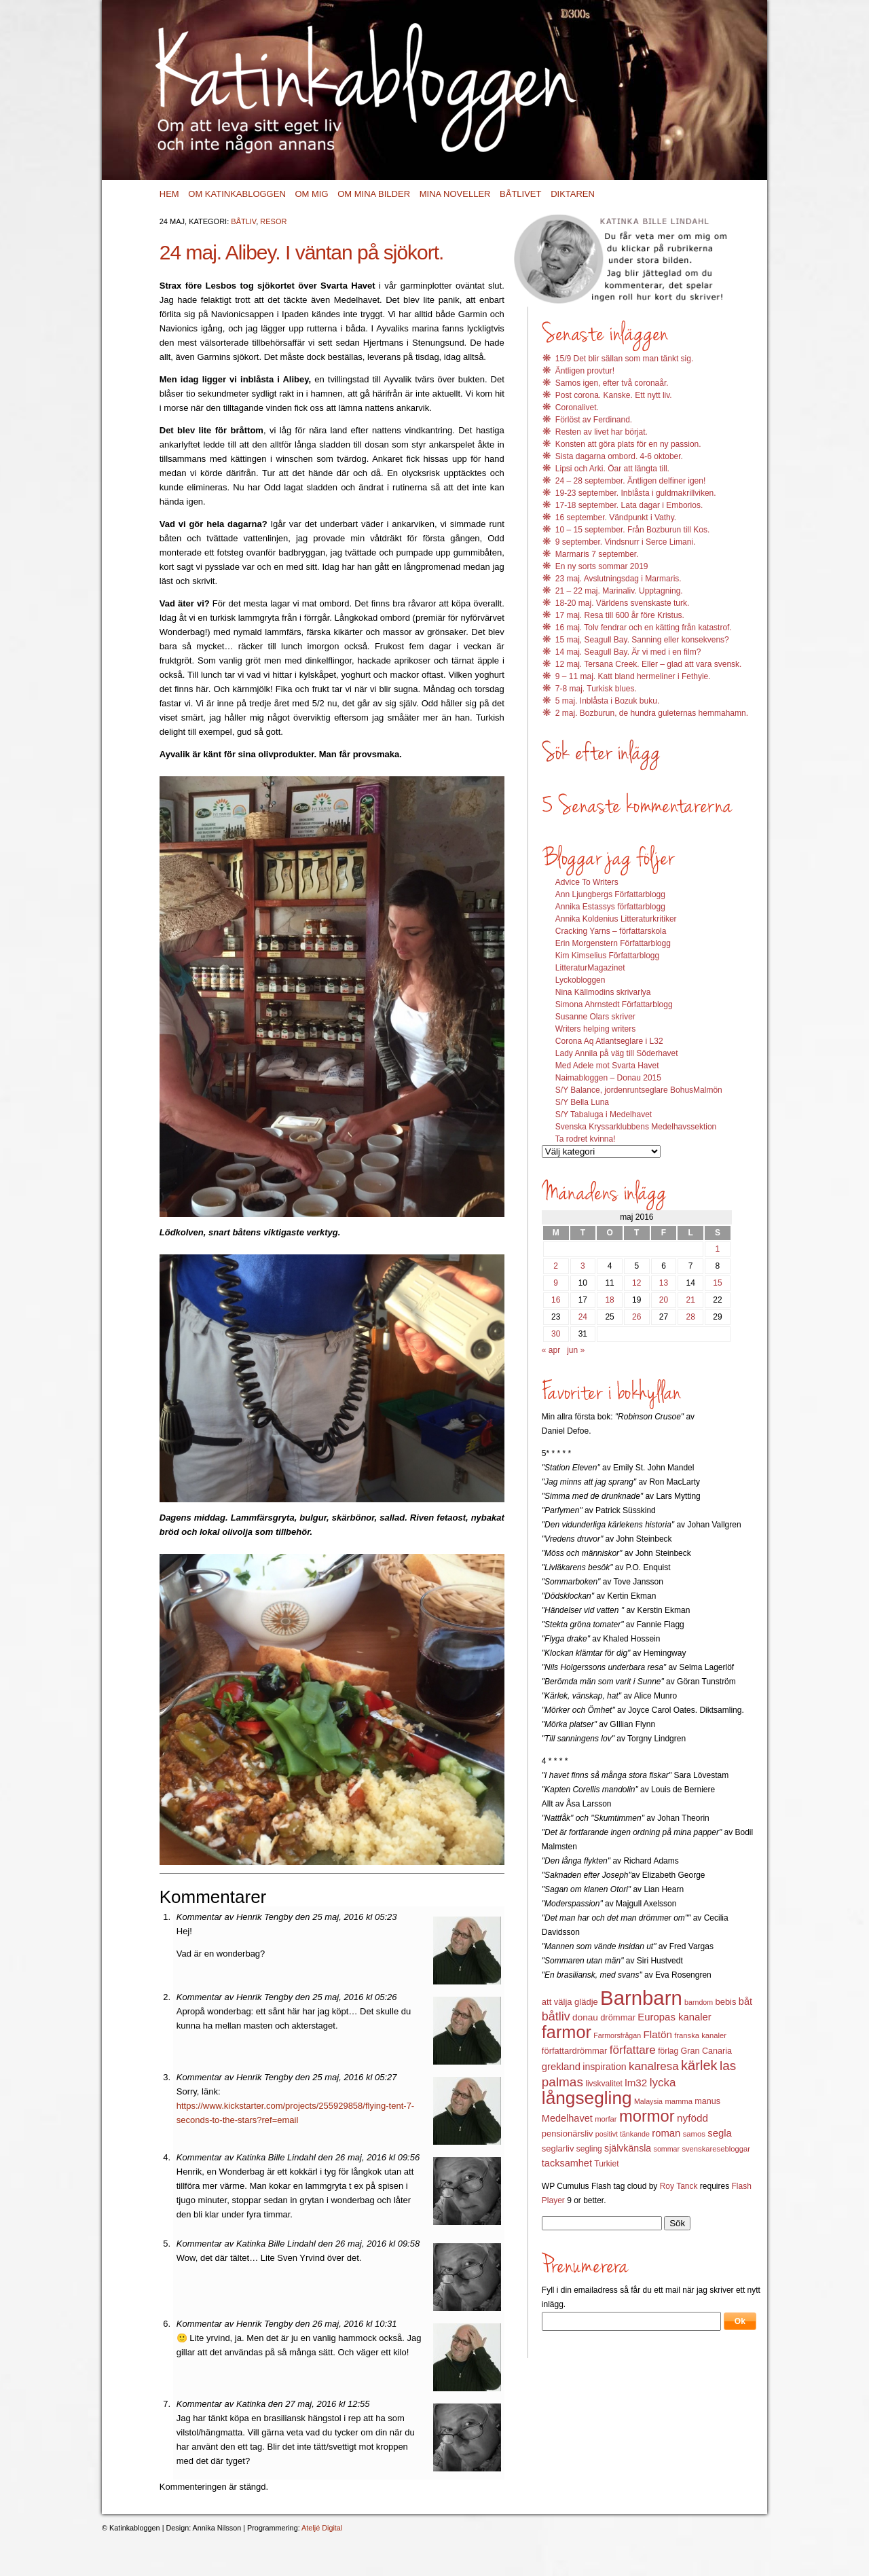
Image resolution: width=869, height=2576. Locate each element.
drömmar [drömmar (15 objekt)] (617, 2017)
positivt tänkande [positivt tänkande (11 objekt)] (622, 2134)
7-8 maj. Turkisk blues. (596, 688)
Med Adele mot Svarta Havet (607, 1065)
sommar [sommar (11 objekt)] (667, 2149)
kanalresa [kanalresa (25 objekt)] (654, 2066)
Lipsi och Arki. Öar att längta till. (612, 468)
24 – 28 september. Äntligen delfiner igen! (630, 481)
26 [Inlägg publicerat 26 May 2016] (636, 1317)
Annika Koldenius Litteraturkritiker (616, 919)
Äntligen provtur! (584, 371)
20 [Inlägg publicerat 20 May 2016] (663, 1300)
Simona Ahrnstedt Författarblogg (614, 1004)
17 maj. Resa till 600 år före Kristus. (619, 615)
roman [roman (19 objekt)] (666, 2133)
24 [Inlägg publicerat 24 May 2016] (582, 1317)
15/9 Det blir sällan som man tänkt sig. (624, 358)
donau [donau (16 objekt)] (585, 2017)
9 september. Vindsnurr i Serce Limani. (625, 542)
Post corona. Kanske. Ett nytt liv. (613, 395)
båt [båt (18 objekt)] (745, 2001)
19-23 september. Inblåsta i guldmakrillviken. (635, 493)
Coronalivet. (577, 407)
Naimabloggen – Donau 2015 (608, 1078)
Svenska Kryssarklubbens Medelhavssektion (635, 1126)
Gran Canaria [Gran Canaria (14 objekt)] (707, 2051)
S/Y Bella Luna (582, 1102)
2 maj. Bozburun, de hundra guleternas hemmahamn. (651, 713)
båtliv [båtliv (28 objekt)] (556, 2016)
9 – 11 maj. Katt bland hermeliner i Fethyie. (633, 676)
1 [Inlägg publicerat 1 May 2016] (718, 1249)
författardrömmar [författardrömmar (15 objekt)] (575, 2051)
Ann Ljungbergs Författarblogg (610, 894)
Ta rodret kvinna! (585, 1139)
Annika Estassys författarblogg (610, 906)
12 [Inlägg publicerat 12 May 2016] (636, 1283)
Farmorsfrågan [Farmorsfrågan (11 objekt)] (617, 2035)
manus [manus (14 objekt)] (707, 2101)
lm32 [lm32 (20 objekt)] (636, 2082)
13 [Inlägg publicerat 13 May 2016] (663, 1283)
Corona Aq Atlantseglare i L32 (609, 1041)
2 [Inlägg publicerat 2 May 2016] (555, 1266)
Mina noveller (455, 194)
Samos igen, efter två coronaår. (612, 383)
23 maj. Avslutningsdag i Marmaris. (618, 578)
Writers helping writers (595, 1029)
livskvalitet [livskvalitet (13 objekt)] (604, 2083)
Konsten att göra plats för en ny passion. (628, 444)
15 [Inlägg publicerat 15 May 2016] (717, 1283)
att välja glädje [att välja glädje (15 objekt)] (570, 2002)
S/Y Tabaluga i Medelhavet (603, 1114)
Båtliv (243, 221)
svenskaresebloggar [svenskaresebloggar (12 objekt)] (716, 2149)
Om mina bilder (373, 194)
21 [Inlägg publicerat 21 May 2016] (690, 1300)
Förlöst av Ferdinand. (593, 419)
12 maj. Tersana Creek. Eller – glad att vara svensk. (648, 664)
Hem (169, 194)
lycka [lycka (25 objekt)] (663, 2082)
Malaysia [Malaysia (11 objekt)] (648, 2101)
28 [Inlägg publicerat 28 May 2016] (690, 1317)
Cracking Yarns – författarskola (611, 931)
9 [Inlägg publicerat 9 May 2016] (555, 1283)
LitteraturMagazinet (590, 968)
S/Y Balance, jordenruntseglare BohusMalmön (638, 1090)
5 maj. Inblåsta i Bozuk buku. (607, 701)
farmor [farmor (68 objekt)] (566, 2032)
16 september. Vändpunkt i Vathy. (615, 517)
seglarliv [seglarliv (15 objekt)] (558, 2148)
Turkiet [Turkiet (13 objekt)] (606, 2164)
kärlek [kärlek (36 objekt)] (699, 2065)
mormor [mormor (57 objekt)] (647, 2116)
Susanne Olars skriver (595, 1016)
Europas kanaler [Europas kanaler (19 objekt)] (674, 2017)
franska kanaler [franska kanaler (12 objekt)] (700, 2035)
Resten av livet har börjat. (601, 432)
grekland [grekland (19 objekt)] (561, 2066)
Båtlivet (520, 194)
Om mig (311, 194)
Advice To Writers (586, 882)
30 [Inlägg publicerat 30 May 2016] (555, 1334)
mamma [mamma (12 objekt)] (678, 2101)
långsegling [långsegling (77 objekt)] (587, 2098)
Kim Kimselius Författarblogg (607, 955)
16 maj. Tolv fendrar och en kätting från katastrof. (643, 627)
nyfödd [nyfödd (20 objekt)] (692, 2118)
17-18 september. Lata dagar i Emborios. (629, 505)
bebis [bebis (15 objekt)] (725, 2002)
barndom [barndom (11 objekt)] (698, 2002)
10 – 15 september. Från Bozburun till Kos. (632, 529)
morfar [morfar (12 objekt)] (605, 2119)
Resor (273, 221)
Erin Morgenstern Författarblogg (613, 943)
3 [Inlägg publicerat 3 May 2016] (582, 1266)
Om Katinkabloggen (237, 194)
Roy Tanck (679, 2186)
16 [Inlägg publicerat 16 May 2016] (555, 1300)
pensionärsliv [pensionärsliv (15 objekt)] (567, 2133)
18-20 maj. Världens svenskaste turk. (622, 603)
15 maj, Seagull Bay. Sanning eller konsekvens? (642, 640)
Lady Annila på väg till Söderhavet (616, 1053)
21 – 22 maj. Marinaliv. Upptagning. (619, 591)
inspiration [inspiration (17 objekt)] (604, 2066)
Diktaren (573, 194)
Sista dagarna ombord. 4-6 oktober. (619, 456)
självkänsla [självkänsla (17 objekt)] (627, 2148)
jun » (576, 1350)
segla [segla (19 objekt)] (719, 2133)
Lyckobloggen (580, 980)
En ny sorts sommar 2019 (601, 566)
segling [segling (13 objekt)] (589, 2149)
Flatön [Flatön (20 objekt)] (657, 2034)
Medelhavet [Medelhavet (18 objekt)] (567, 2118)
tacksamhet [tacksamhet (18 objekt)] (567, 2163)
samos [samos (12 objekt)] (694, 2134)
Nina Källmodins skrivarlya (603, 992)
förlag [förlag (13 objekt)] (668, 2051)
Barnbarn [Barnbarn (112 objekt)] (641, 1998)
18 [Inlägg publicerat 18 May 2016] (609, 1300)
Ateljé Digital (321, 2528)
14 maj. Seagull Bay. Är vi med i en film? (628, 652)
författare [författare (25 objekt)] (633, 2050)
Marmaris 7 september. (597, 554)
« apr (551, 1350)
